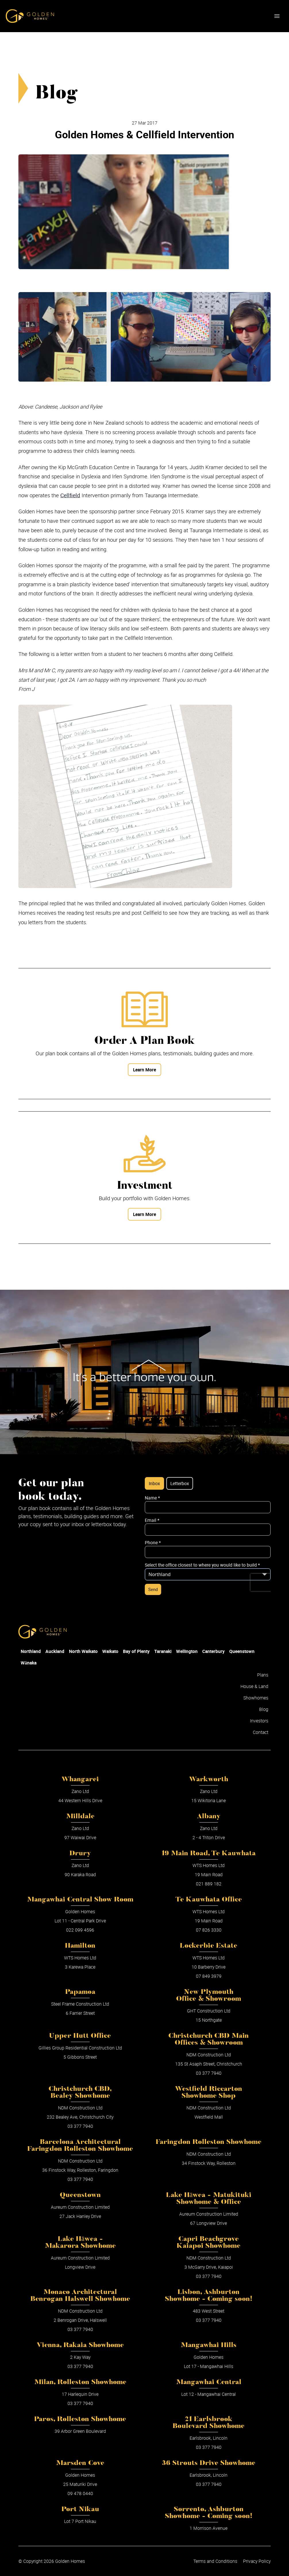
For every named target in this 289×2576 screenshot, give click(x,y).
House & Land (254, 1686)
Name (152, 1498)
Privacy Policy (257, 2561)
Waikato (110, 1651)
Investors (259, 1721)
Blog (263, 1709)
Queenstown (242, 1651)
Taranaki (163, 1651)
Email (152, 1520)
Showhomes (255, 1698)
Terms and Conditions (215, 2561)
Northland (31, 1651)
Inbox (154, 1483)
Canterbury (213, 1651)
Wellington (187, 1651)
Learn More (144, 1069)
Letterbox (179, 1483)
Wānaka (28, 1663)
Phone (153, 1542)
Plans (262, 1675)
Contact (260, 1732)
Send (153, 1589)
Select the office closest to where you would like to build (202, 1565)
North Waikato (83, 1651)
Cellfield (70, 495)
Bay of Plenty (136, 1651)
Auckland (54, 1651)
